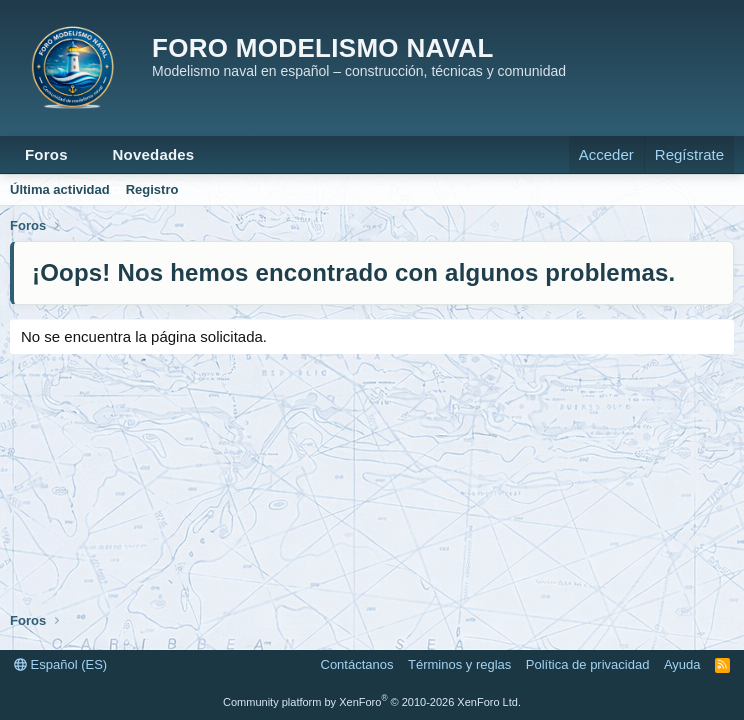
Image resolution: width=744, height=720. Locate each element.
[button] (84, 154)
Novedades (154, 154)
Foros (46, 154)
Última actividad (60, 189)
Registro (152, 189)
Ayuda (682, 664)
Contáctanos (357, 664)
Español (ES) (60, 664)
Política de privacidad (588, 664)
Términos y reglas (459, 664)
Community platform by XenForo (372, 702)
